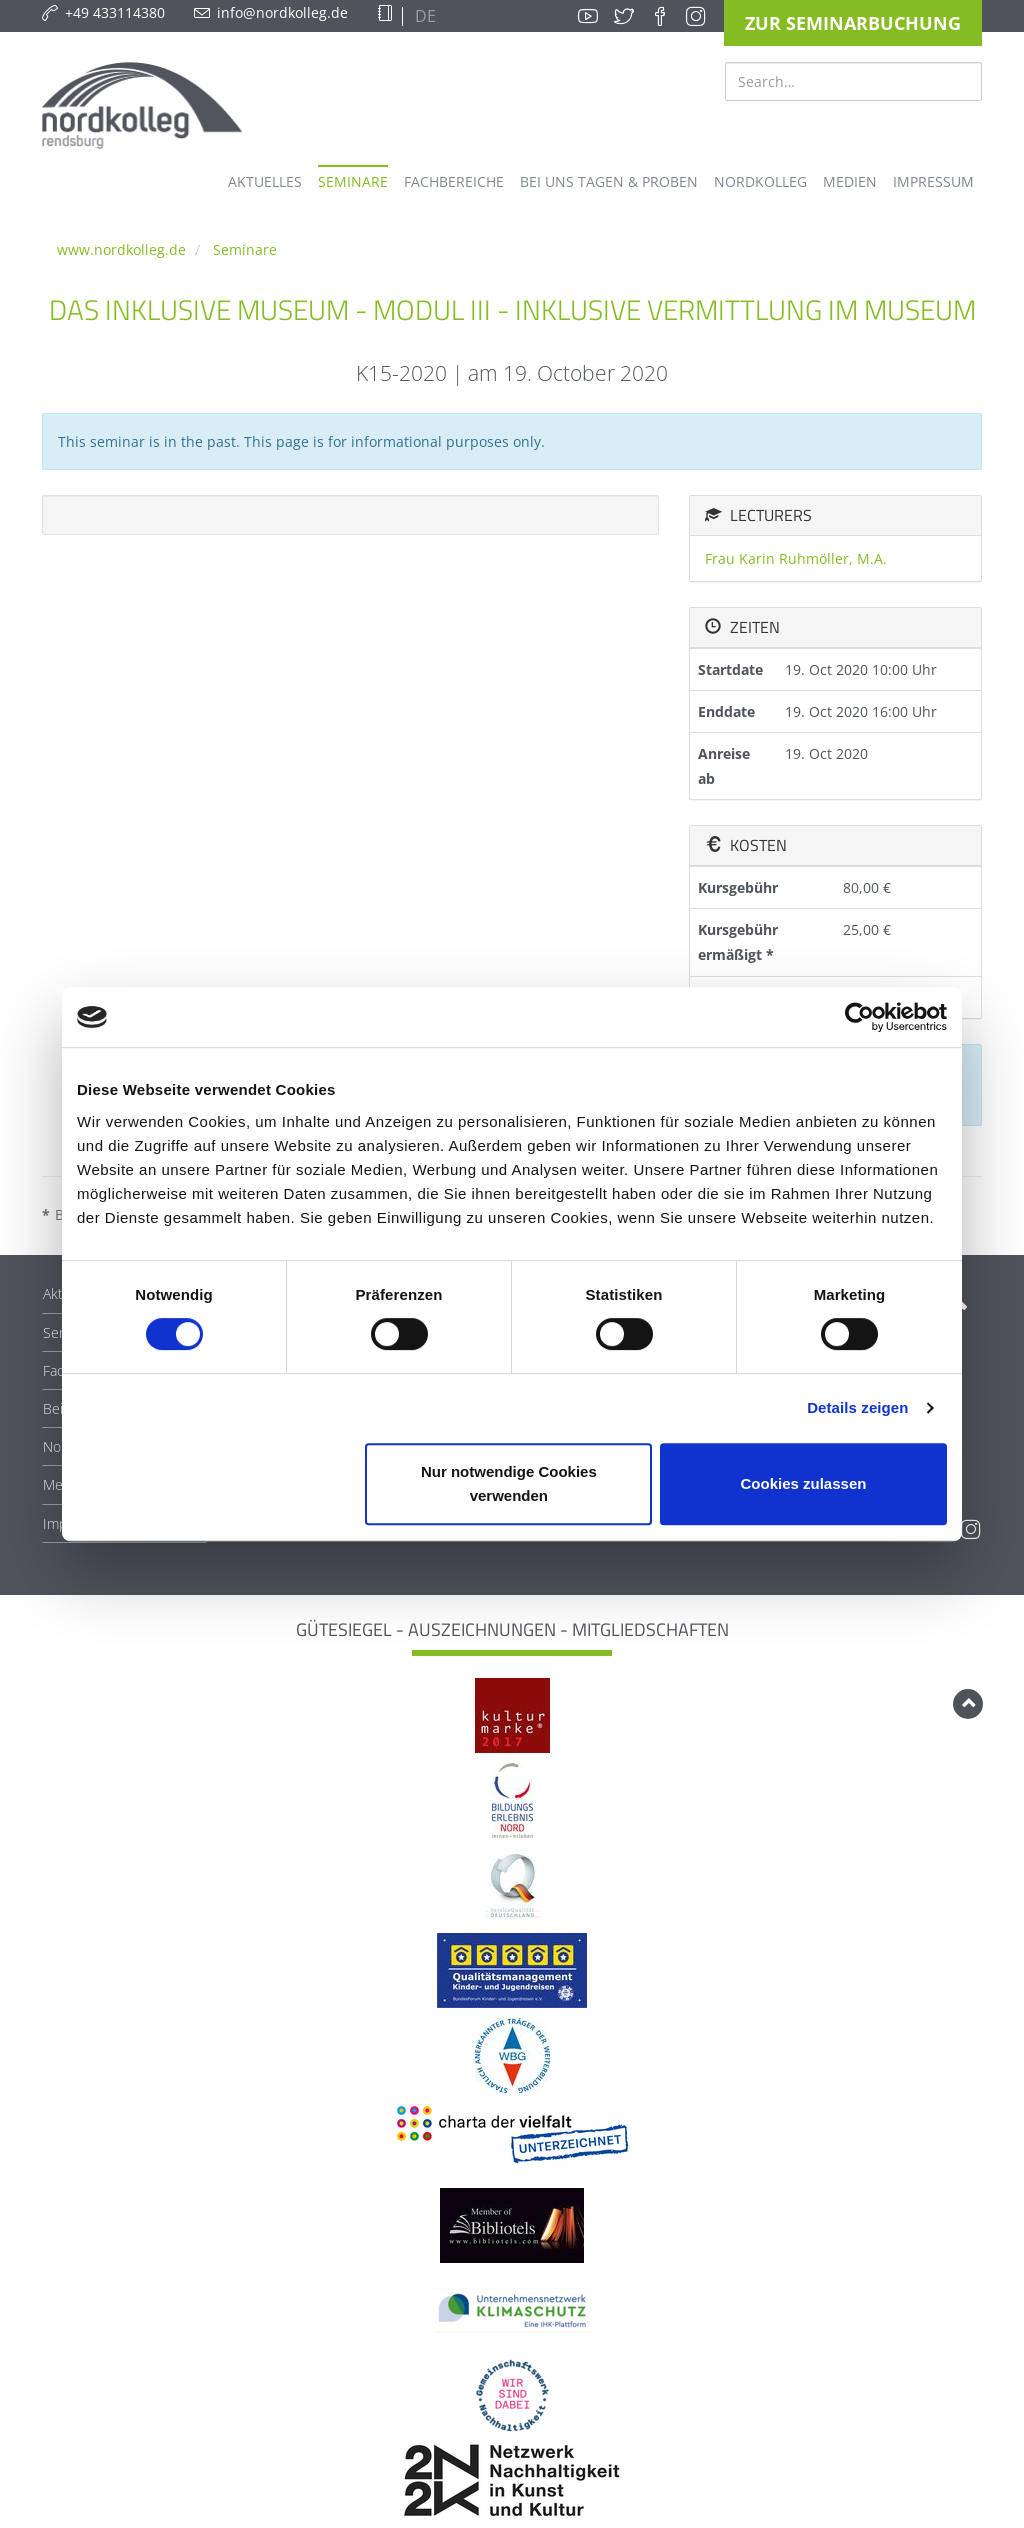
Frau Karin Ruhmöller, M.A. (796, 558)
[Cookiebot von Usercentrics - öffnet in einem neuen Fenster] (859, 1017)
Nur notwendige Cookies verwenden (509, 1483)
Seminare (245, 249)
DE (423, 16)
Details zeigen (857, 1407)
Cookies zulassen (804, 1483)
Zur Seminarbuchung (853, 23)
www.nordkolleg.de (121, 249)
